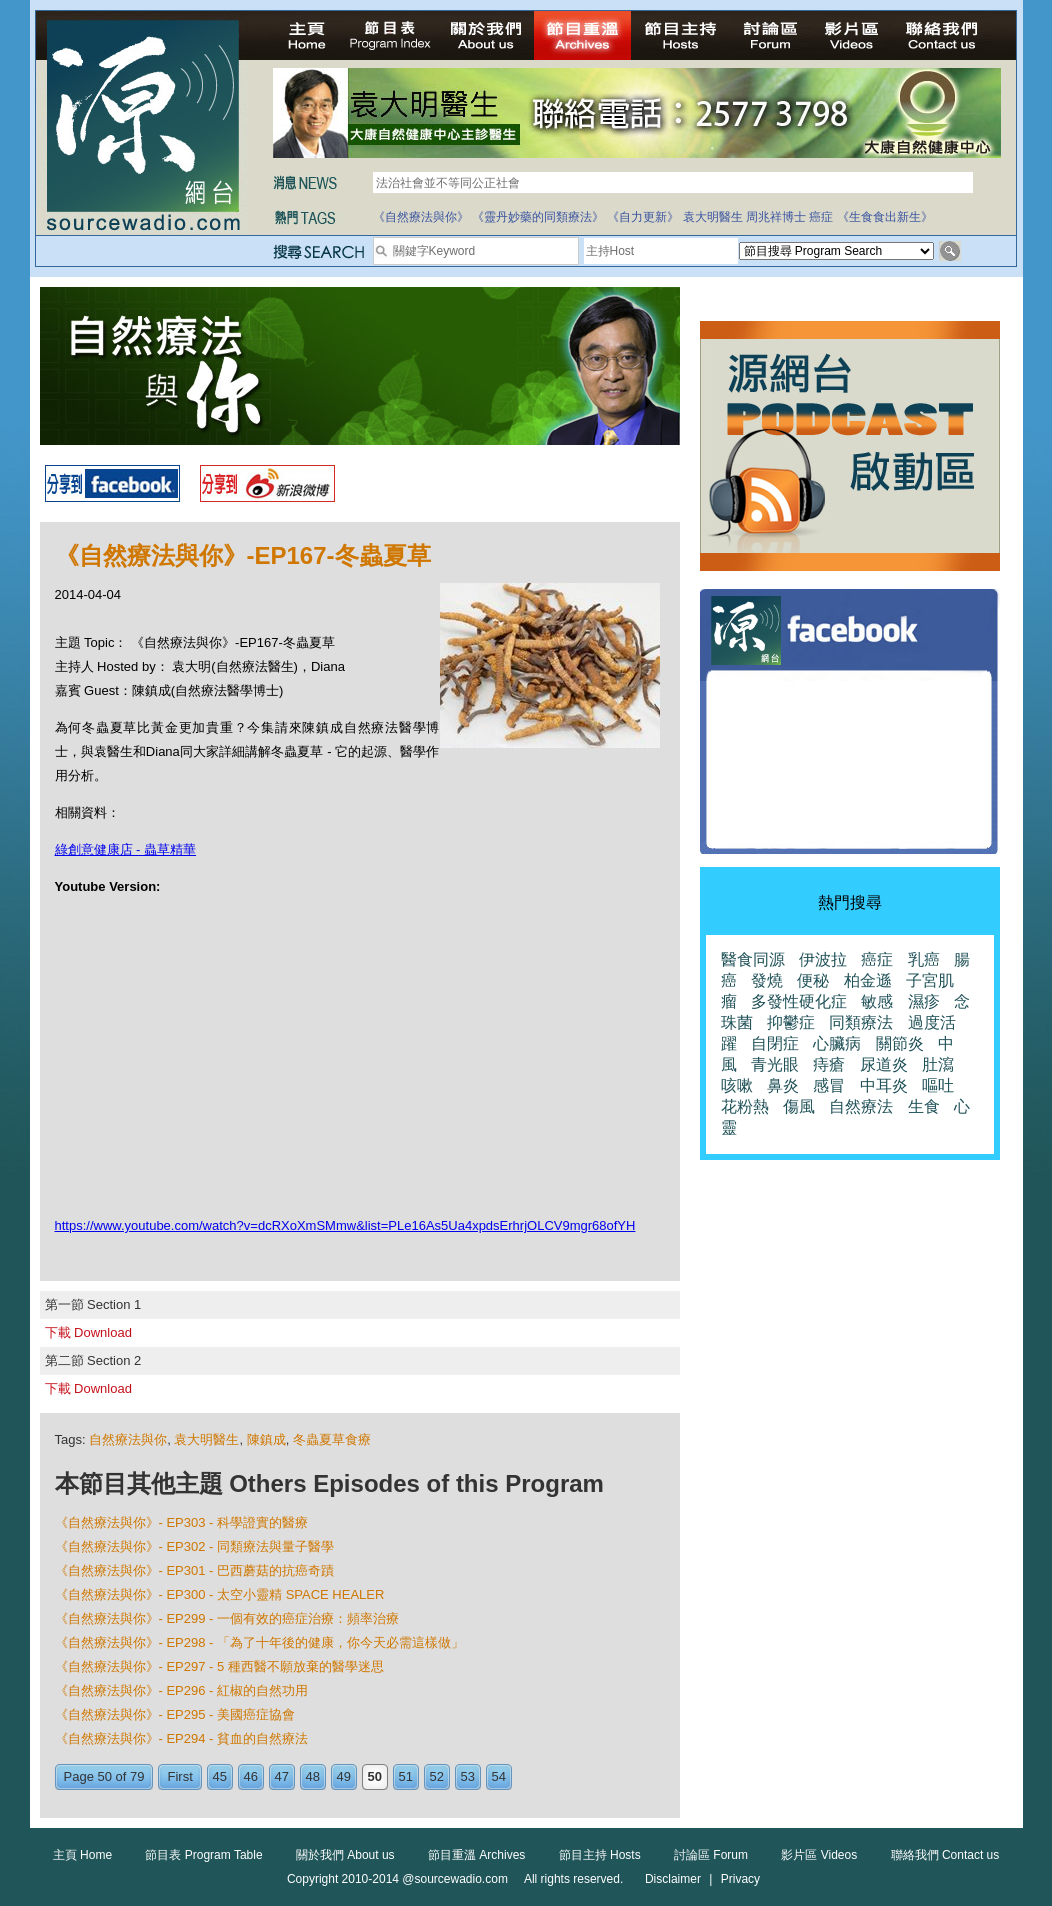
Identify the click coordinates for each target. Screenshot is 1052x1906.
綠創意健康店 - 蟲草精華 (126, 849)
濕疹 (924, 1001)
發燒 (767, 980)
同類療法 (861, 1022)
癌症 (821, 217)
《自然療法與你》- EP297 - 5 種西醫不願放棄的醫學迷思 (219, 1666)
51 (406, 1776)
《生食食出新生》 (885, 217)
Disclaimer (673, 1879)
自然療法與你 (128, 1439)
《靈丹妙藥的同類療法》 (538, 217)
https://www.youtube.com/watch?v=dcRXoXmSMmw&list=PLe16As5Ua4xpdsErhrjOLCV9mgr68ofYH (345, 1225)
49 (344, 1776)
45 (220, 1776)
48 (313, 1776)
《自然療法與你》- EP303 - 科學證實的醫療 (182, 1522)
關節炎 (900, 1043)
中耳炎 (884, 1085)
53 (468, 1776)
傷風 (799, 1106)
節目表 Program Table (203, 1855)
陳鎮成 (266, 1439)
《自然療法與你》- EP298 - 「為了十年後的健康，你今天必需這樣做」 (260, 1642)
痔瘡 (829, 1064)
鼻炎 (783, 1085)
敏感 (877, 1001)
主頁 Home (82, 1855)
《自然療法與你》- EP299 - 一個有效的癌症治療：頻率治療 (227, 1618)
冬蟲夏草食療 (332, 1439)
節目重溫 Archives (476, 1855)
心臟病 (837, 1043)
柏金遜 (868, 980)
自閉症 (775, 1043)
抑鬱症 (791, 1022)
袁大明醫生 (713, 217)
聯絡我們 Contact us (945, 1855)
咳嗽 (737, 1085)
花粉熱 (745, 1106)
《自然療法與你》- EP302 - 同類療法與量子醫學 (195, 1546)
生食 (924, 1106)
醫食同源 (753, 959)
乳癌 (924, 959)
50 (375, 1776)
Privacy (740, 1879)
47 (282, 1776)
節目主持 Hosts (600, 1855)
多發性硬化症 (799, 1001)
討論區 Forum (711, 1855)
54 (499, 1776)
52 (437, 1776)
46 (251, 1776)
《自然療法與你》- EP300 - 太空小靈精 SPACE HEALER (220, 1594)
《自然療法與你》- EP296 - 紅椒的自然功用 (182, 1690)
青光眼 (775, 1064)
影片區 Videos (819, 1855)
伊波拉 (823, 959)
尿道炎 (884, 1064)
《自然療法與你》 (421, 217)
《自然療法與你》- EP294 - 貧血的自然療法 (182, 1738)
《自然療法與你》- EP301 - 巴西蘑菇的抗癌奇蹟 (195, 1570)
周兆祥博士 (776, 217)
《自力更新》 (643, 217)
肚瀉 (938, 1064)
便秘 (813, 980)
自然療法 (861, 1106)
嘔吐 (938, 1085)
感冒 (829, 1085)
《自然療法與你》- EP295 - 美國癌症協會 (175, 1714)
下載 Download (88, 1332)
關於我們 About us (345, 1855)
